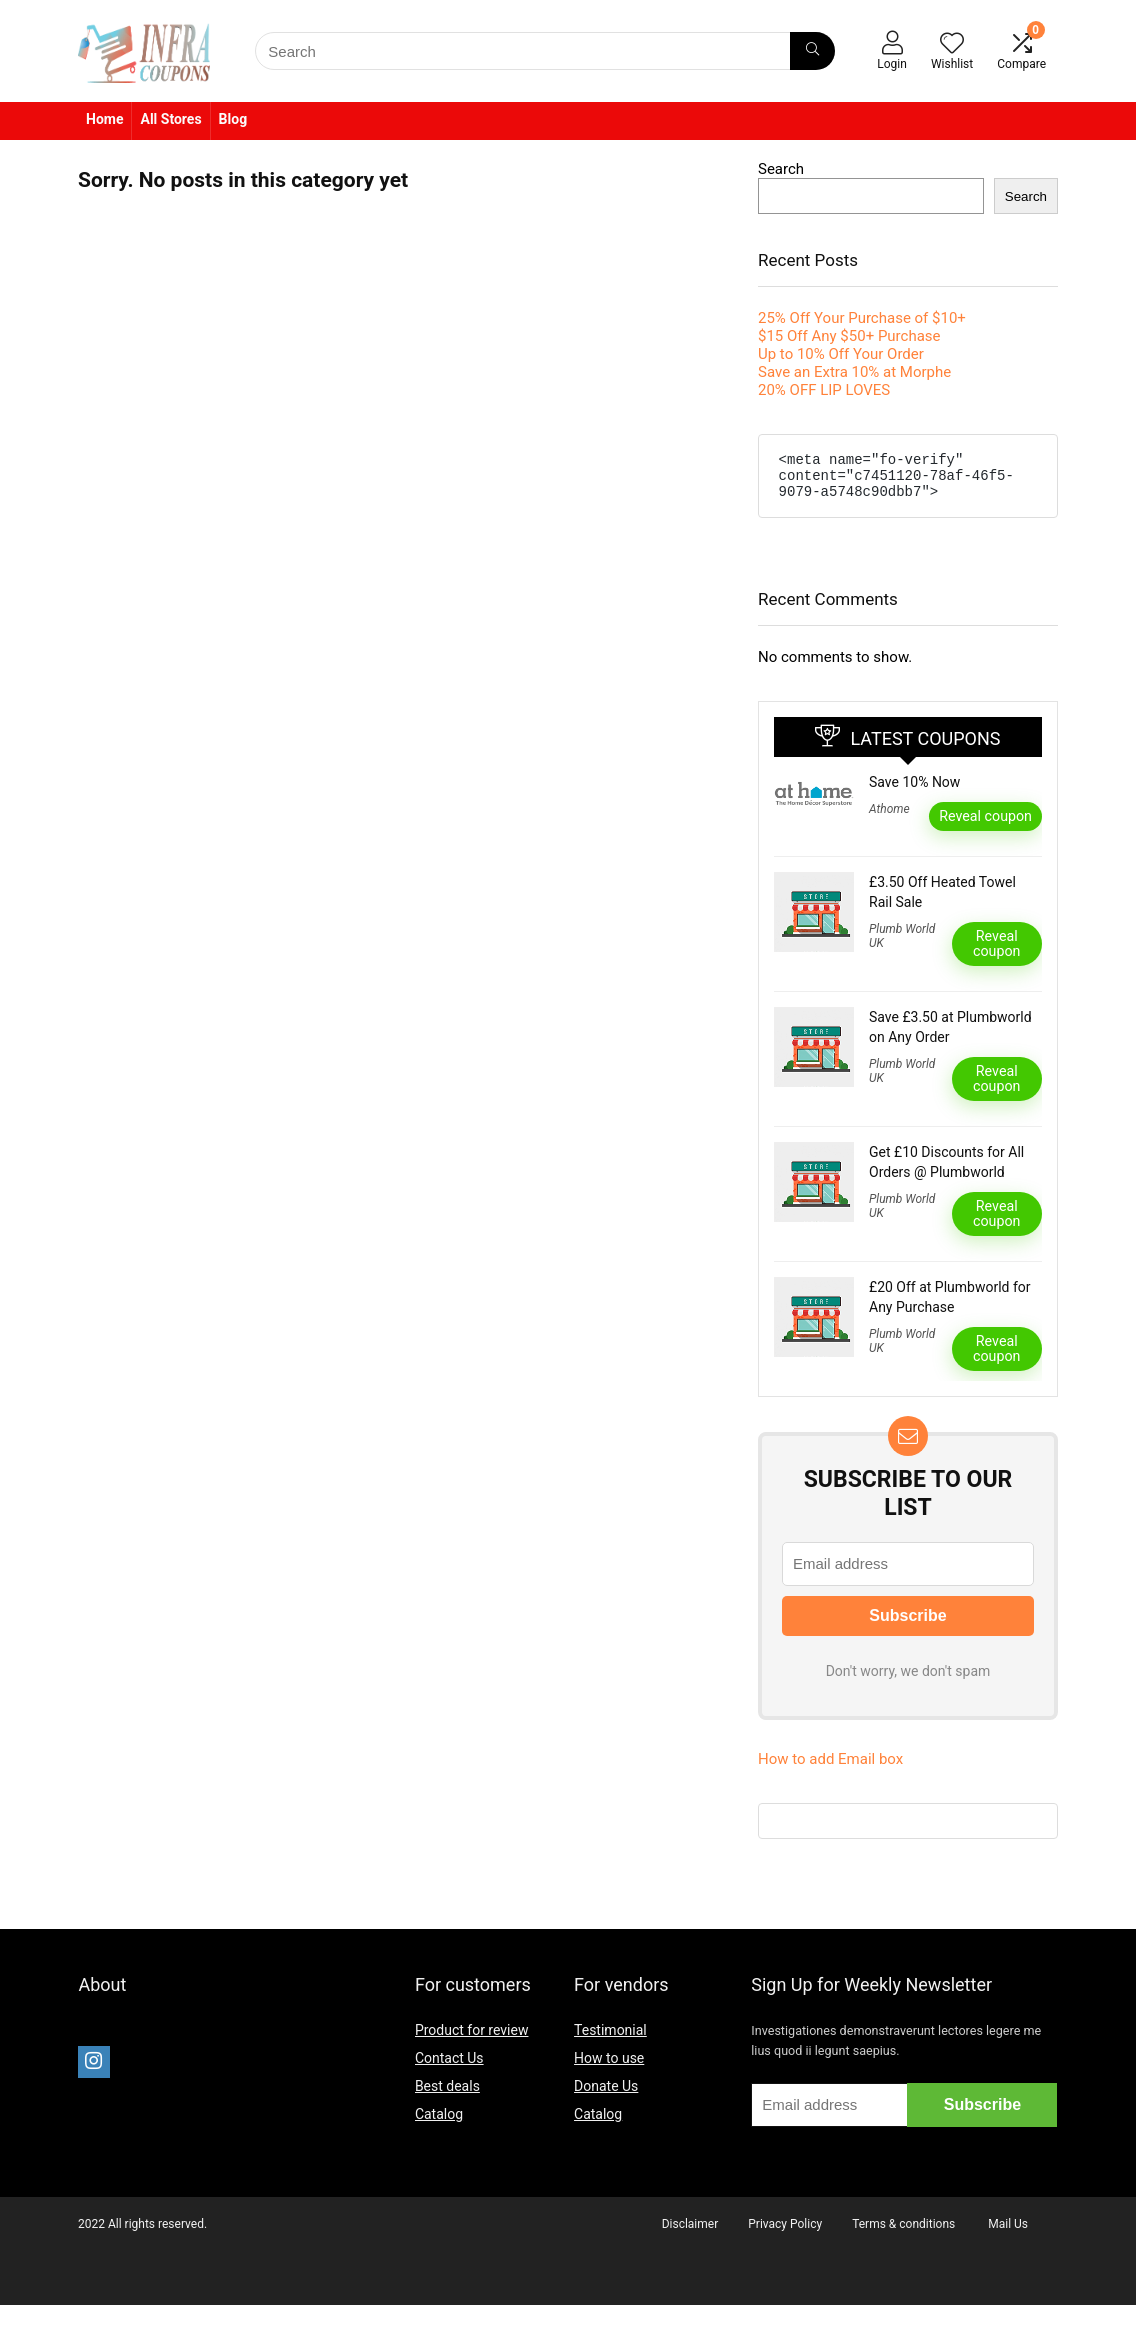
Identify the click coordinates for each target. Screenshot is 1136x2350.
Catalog (439, 2123)
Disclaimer (690, 2233)
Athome (889, 818)
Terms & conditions (903, 2233)
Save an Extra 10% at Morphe (854, 372)
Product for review (472, 2039)
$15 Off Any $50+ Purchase (849, 336)
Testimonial (610, 2039)
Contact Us (449, 2067)
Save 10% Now (914, 791)
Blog (233, 119)
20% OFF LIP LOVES (824, 390)
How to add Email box (830, 1768)
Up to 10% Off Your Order (841, 354)
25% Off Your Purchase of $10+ (862, 318)
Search (781, 169)
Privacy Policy (785, 2233)
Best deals (447, 2095)
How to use (609, 2067)
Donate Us (606, 2095)
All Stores (170, 119)
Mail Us (1008, 2233)
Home (104, 119)
